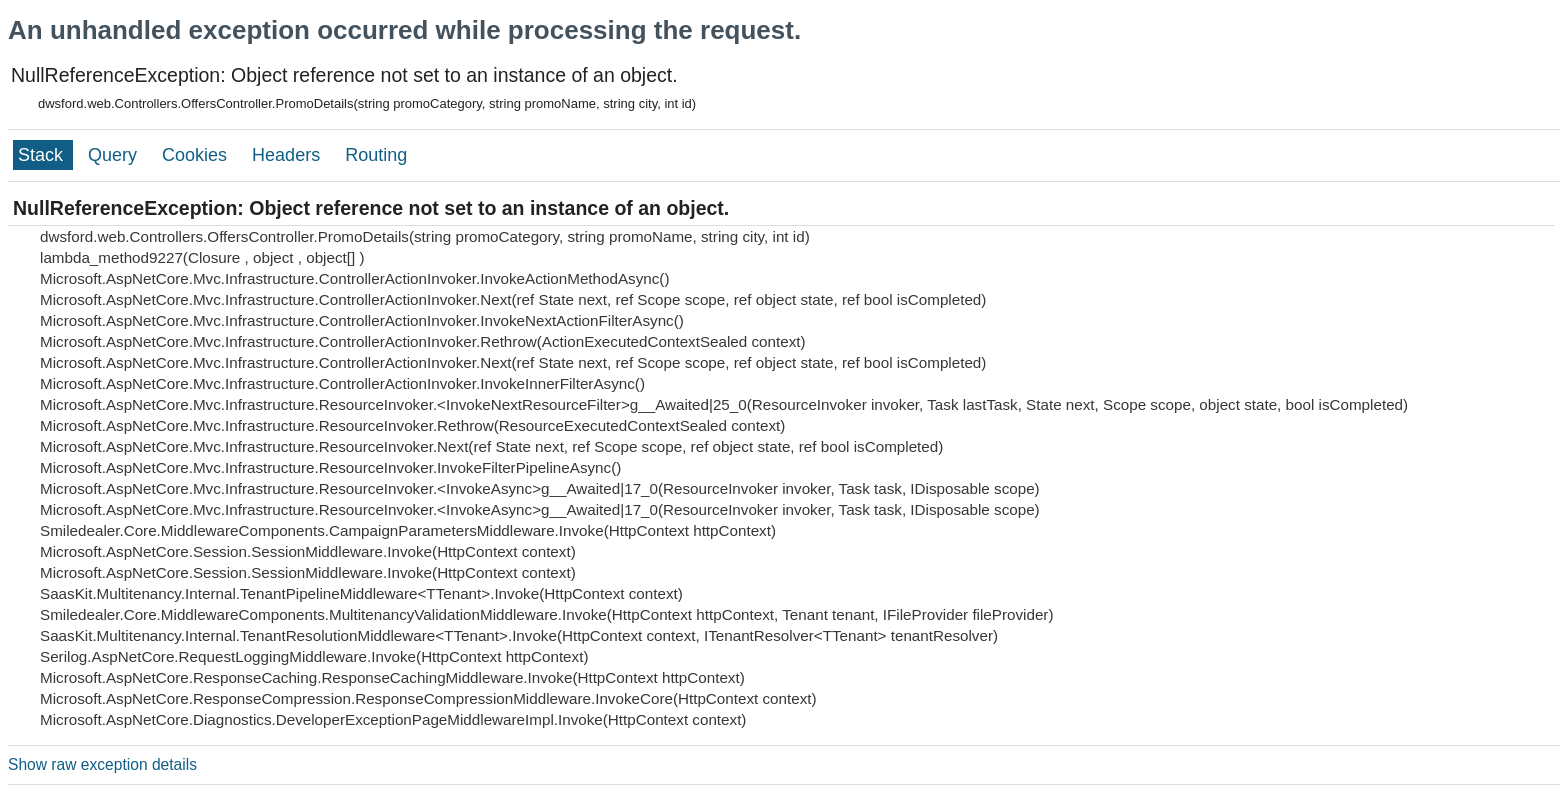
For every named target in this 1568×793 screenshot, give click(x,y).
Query (115, 155)
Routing (376, 155)
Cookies (197, 155)
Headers (288, 155)
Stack (43, 155)
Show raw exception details (102, 764)
